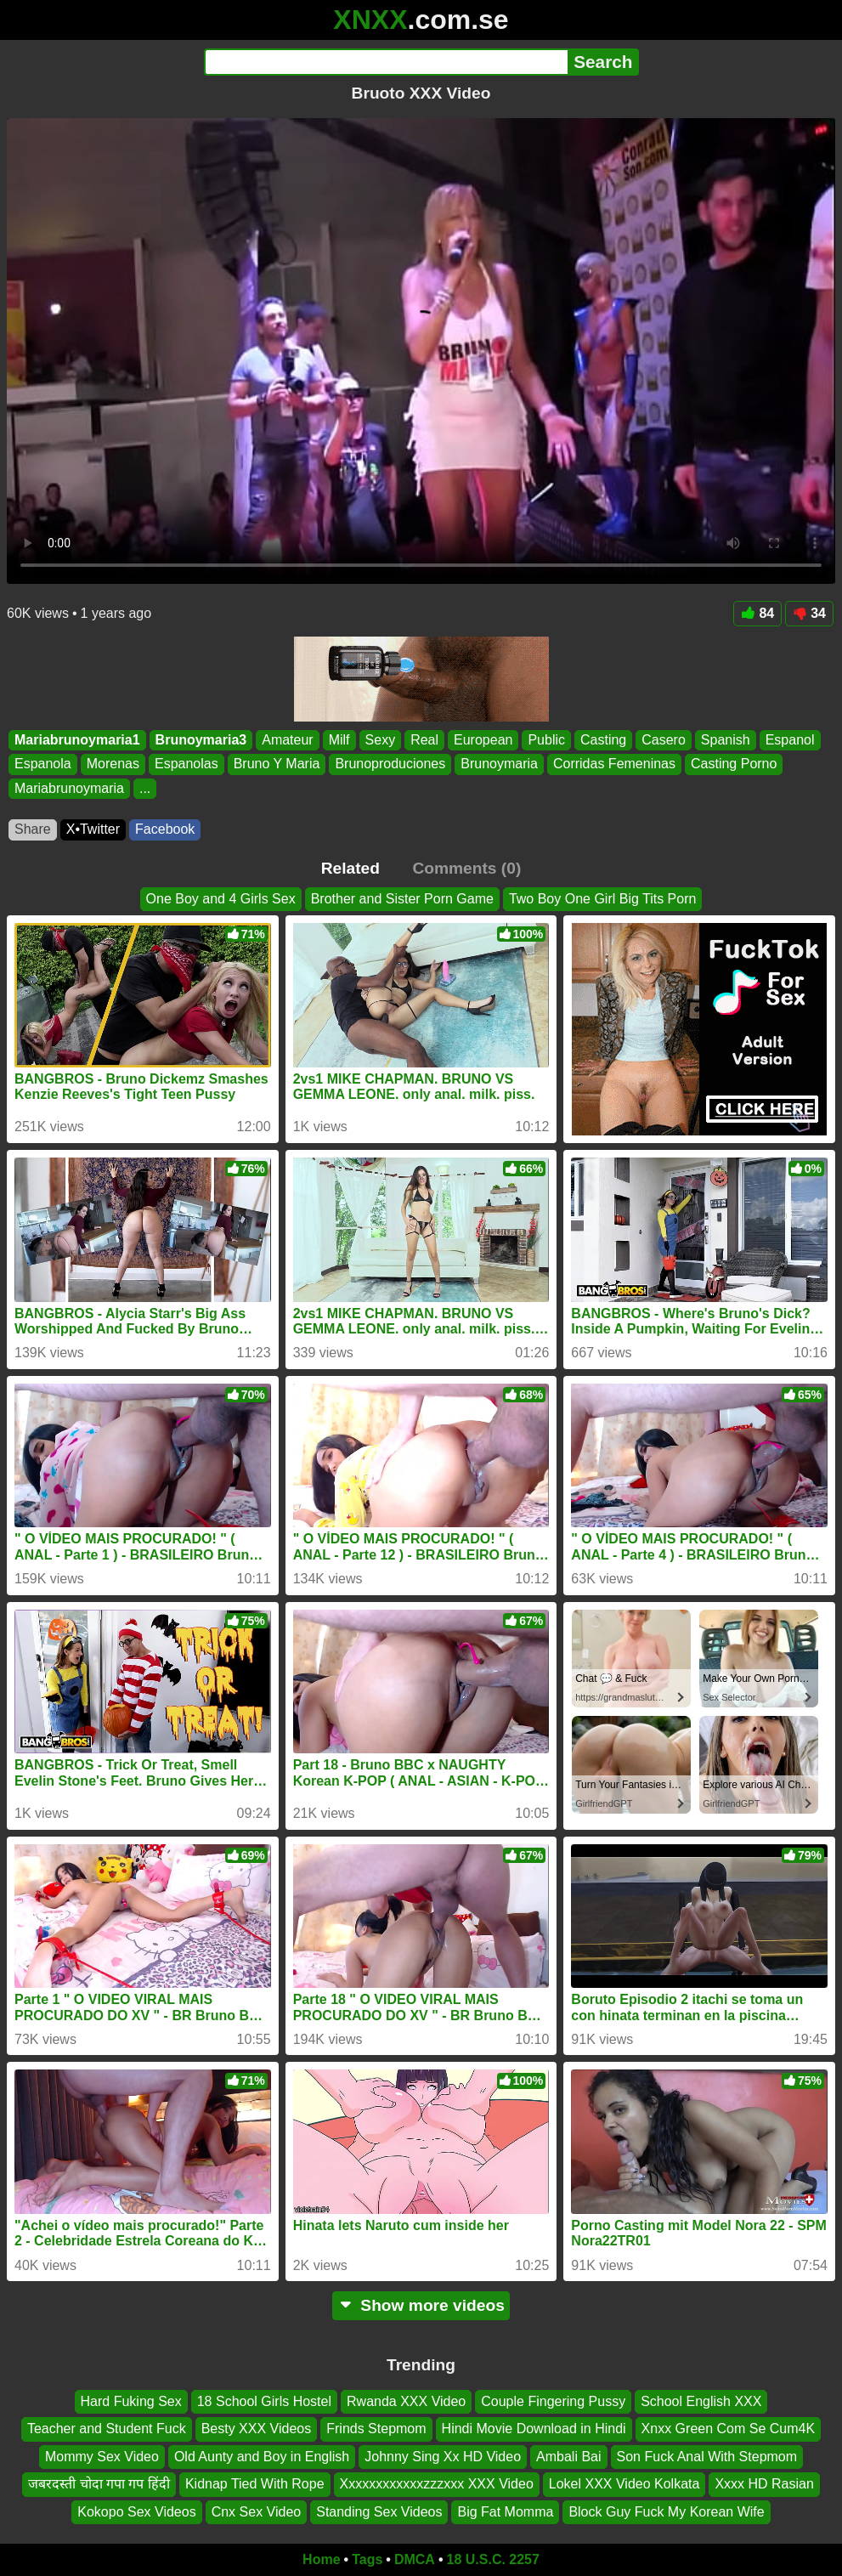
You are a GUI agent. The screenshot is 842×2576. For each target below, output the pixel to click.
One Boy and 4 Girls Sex (221, 899)
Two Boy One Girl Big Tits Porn (603, 899)
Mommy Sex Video (102, 2456)
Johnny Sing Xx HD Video (442, 2456)
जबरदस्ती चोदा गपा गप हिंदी (99, 2484)
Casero (663, 740)
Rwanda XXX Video (406, 2401)
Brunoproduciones (390, 763)
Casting (603, 740)
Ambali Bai (568, 2456)
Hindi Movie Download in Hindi (534, 2429)
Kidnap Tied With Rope (255, 2484)
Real (424, 740)
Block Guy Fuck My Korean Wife (666, 2512)
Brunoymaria (499, 763)
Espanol (790, 740)
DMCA (414, 2559)
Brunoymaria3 (201, 740)
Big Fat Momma (505, 2512)
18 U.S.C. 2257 (493, 2559)
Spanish (725, 740)
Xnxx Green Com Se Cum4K (728, 2429)
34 (809, 613)
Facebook (165, 829)
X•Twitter (93, 829)
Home (321, 2559)
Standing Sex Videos (379, 2512)
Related (350, 868)
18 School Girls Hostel (264, 2401)
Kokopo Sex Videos (136, 2512)
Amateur (287, 740)
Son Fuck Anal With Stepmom (707, 2456)
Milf (339, 740)
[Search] (386, 62)
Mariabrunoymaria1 (77, 740)
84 (757, 613)
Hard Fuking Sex (131, 2401)
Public (546, 740)
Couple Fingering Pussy (553, 2401)
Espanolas (186, 763)
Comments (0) (466, 868)
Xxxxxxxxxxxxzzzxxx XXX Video (437, 2484)
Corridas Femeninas (614, 763)
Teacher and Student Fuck (106, 2429)
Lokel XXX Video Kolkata (624, 2484)
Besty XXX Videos (256, 2429)
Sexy (380, 740)
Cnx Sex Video (257, 2512)
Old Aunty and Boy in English (261, 2456)
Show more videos (421, 2305)
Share (32, 829)
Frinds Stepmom (376, 2429)
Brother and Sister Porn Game (402, 899)
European (483, 740)
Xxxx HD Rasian (764, 2484)
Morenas (113, 763)
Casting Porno (734, 763)
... (144, 788)
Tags (367, 2559)
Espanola (42, 763)
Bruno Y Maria (277, 763)
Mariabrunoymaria (69, 788)
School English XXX (701, 2401)
